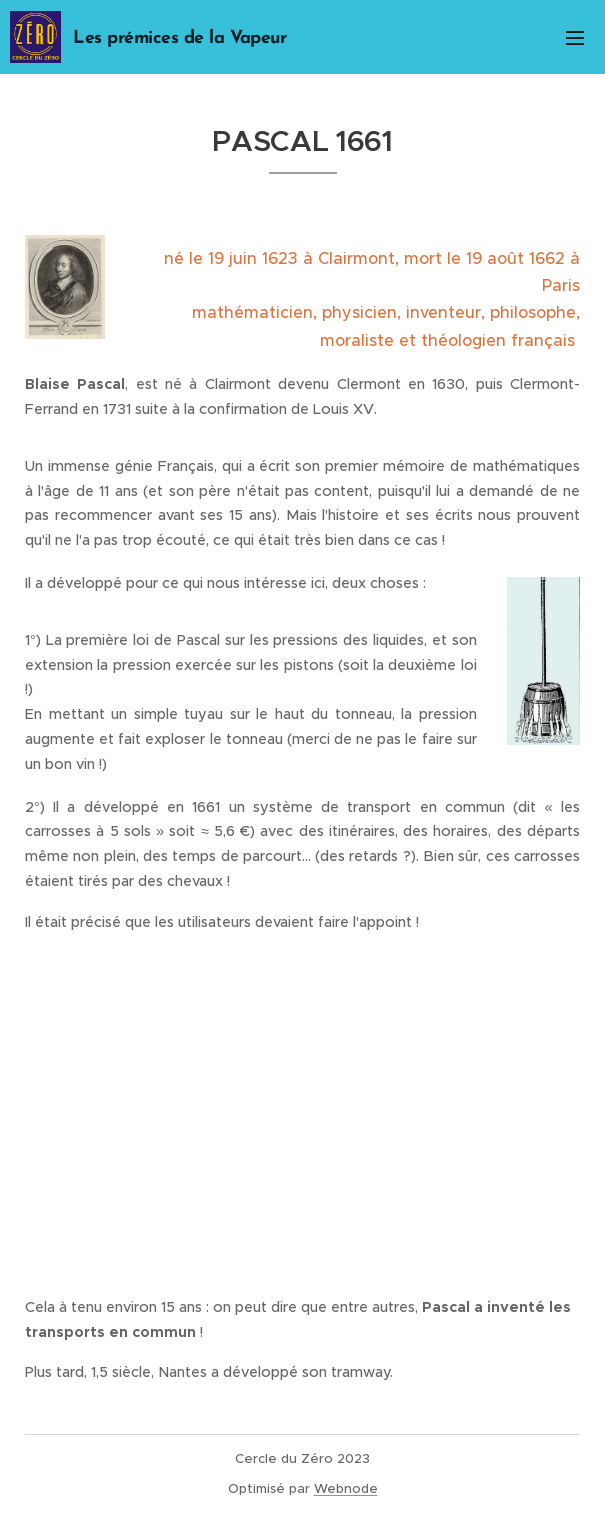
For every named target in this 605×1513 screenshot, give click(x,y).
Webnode (346, 1488)
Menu (575, 38)
